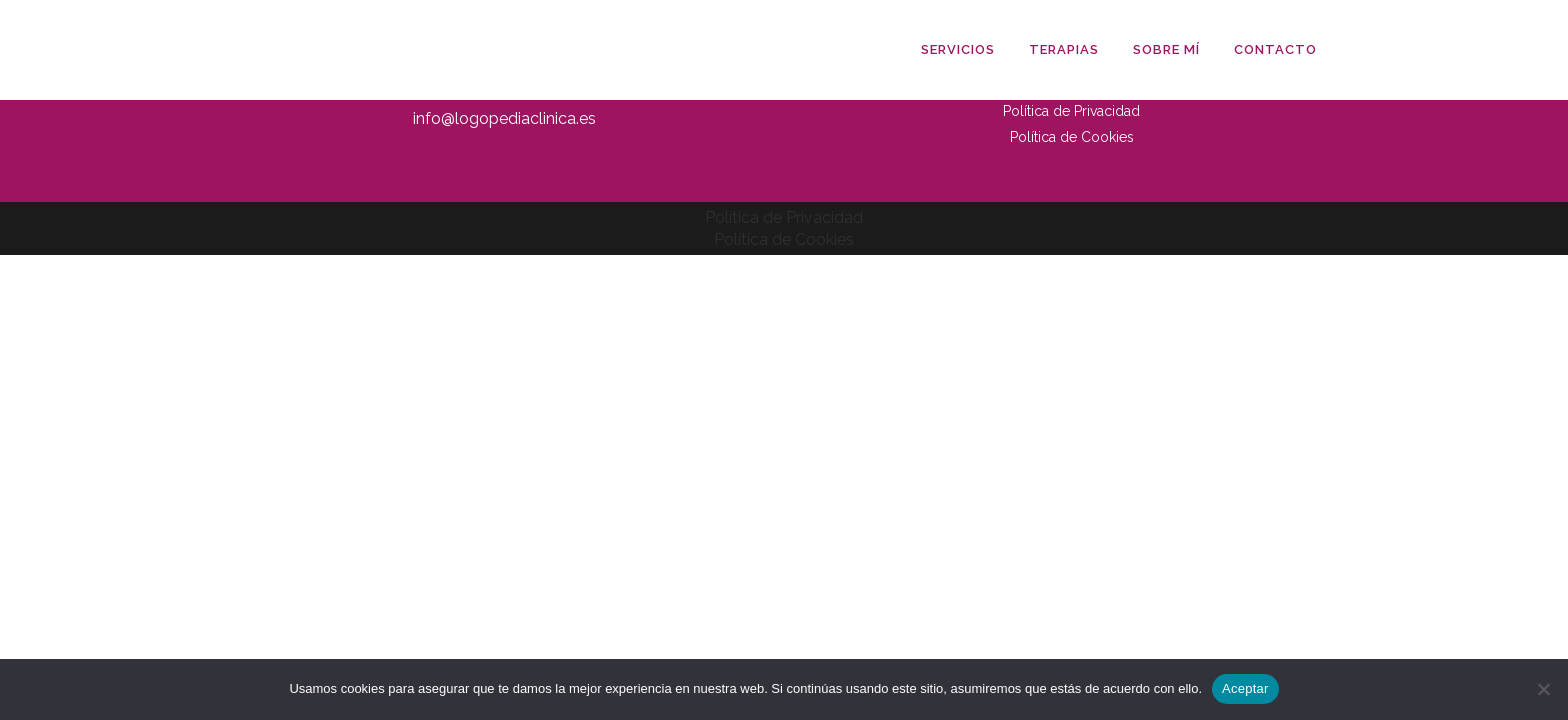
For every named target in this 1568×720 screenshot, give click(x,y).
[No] (1543, 689)
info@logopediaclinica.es (504, 118)
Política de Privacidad (1071, 111)
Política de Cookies (1072, 137)
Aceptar (1245, 688)
